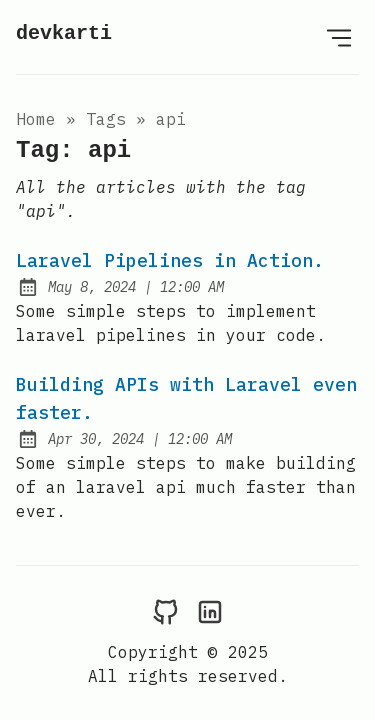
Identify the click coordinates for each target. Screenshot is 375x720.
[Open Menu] (339, 37)
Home (36, 119)
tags (106, 119)
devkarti (64, 33)
